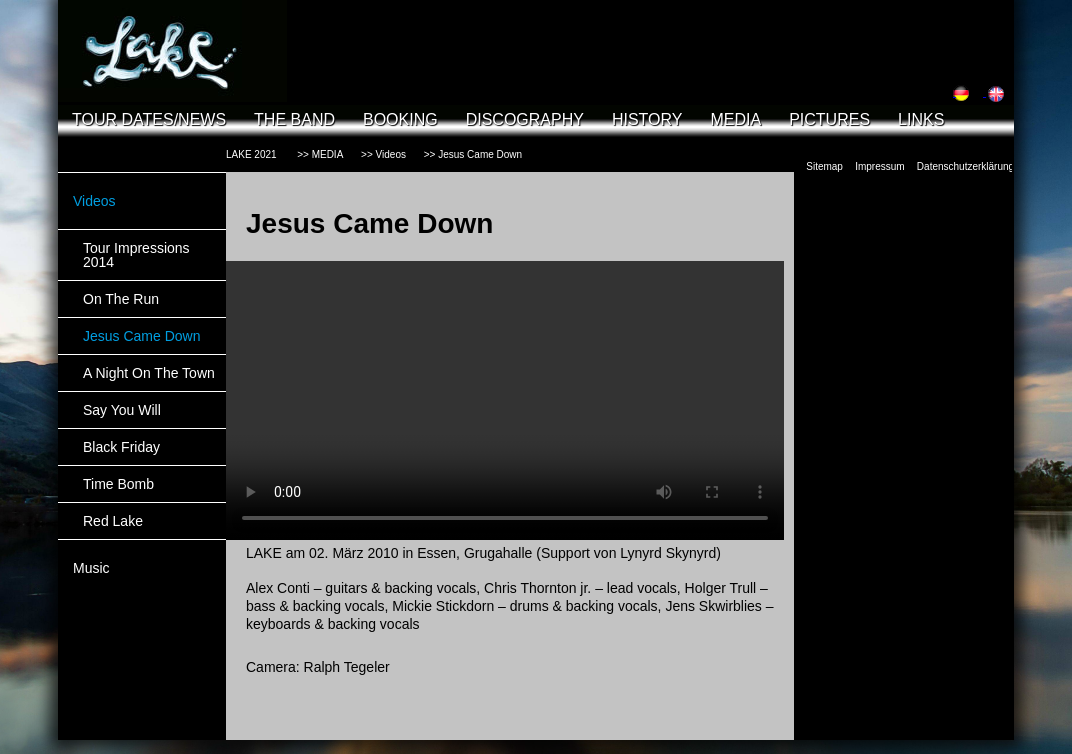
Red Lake (113, 521)
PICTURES (829, 120)
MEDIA (735, 120)
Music (91, 568)
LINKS (921, 120)
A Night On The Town (149, 373)
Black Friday (121, 447)
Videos (94, 201)
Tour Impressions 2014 (136, 255)
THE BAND (294, 120)
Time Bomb (118, 484)
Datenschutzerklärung (965, 166)
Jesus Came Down (142, 336)
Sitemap (824, 166)
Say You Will (122, 410)
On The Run (121, 299)
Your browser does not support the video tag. (505, 400)
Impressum (879, 166)
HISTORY (647, 120)
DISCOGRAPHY (525, 120)
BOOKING (400, 120)
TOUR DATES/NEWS (149, 120)
